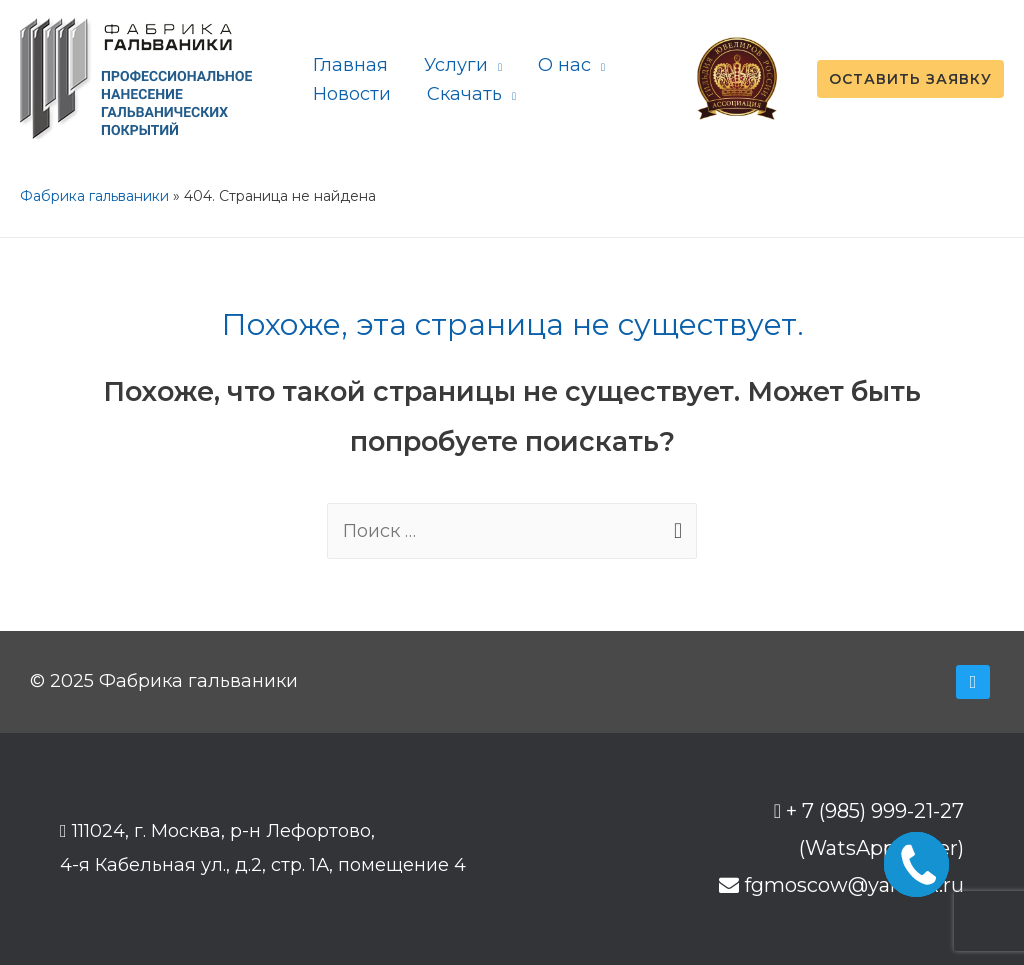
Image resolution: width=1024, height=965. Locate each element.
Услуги (456, 65)
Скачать (464, 94)
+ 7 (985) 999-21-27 (875, 811)
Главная (350, 65)
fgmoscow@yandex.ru (854, 885)
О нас (564, 65)
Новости (352, 94)
